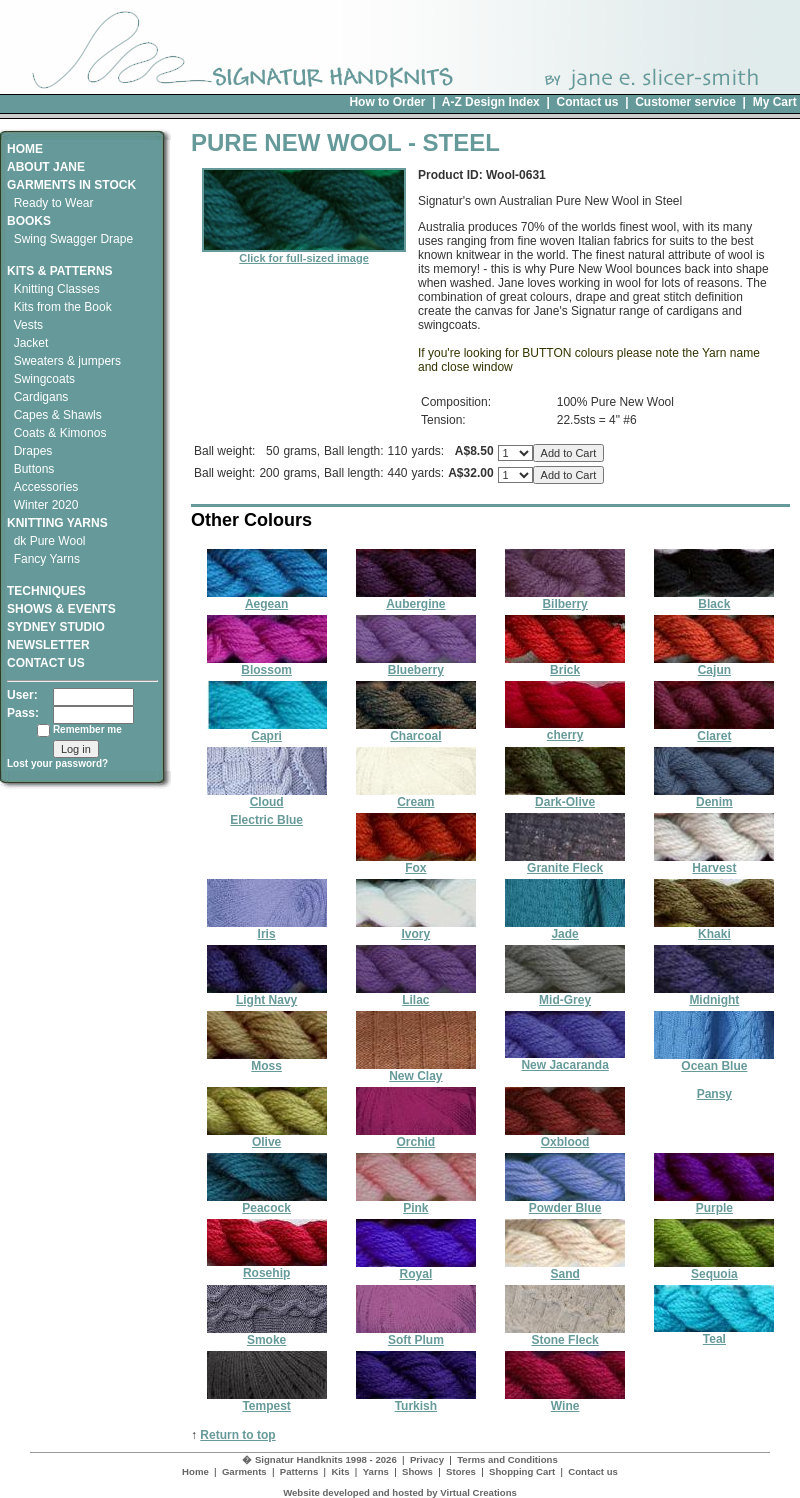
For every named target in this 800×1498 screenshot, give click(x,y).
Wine (565, 1400)
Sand (565, 1268)
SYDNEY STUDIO (56, 627)
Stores (461, 1471)
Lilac (416, 994)
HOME (25, 149)
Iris (267, 928)
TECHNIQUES (46, 584)
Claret (714, 730)
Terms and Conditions (507, 1459)
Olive (267, 1136)
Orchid (416, 1136)
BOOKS (29, 221)
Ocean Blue (714, 1060)
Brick (565, 664)
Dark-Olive (565, 796)
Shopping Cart (522, 1471)
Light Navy (267, 994)
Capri (267, 730)
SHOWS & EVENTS (61, 609)
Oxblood (565, 1136)
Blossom (267, 664)
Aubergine (416, 598)
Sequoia (714, 1268)
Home (195, 1471)
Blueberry (416, 664)
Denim (714, 796)
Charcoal (416, 730)
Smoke (267, 1334)
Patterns (299, 1471)
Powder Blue (565, 1202)
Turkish (416, 1400)
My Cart (775, 102)
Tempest (267, 1400)
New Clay (416, 1070)
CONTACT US (46, 663)
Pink (416, 1202)
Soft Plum (416, 1334)
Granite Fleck (565, 862)
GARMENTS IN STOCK (71, 185)
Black (714, 598)
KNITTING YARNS (57, 523)
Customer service (685, 102)
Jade (565, 928)
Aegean (267, 598)
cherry (565, 729)
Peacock (267, 1202)
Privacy (427, 1459)
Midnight (714, 994)
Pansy (714, 1094)
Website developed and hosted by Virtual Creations (400, 1492)
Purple (714, 1202)
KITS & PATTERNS (60, 271)
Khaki (714, 928)
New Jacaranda (565, 1059)
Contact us (587, 102)
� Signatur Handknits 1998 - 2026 (319, 1459)
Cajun (714, 664)
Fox (416, 862)
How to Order (387, 102)
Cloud (267, 796)
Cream (416, 796)
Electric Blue (266, 820)
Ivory (416, 928)
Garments (244, 1471)
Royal (416, 1268)
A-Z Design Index (491, 102)
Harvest (714, 862)
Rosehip (267, 1267)
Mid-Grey (565, 994)
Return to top (237, 1435)
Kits (340, 1471)
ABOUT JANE (46, 167)
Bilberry (565, 598)
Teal (714, 1333)
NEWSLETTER (48, 645)
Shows (417, 1471)
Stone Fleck (565, 1334)
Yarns (376, 1471)
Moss (267, 1060)
